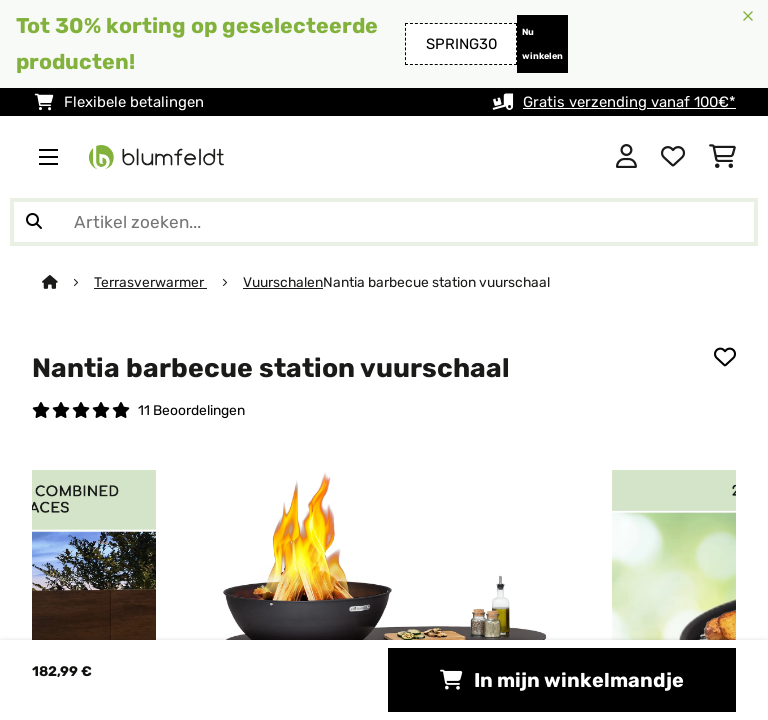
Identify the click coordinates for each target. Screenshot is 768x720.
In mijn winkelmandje (562, 680)
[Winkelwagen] (722, 157)
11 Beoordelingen (191, 410)
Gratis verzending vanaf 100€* (629, 102)
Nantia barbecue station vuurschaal (436, 282)
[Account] (626, 157)
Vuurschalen (283, 282)
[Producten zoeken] (384, 222)
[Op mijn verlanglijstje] (725, 357)
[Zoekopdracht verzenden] (34, 222)
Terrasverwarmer (150, 282)
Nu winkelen (542, 44)
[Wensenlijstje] (673, 157)
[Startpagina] (68, 282)
